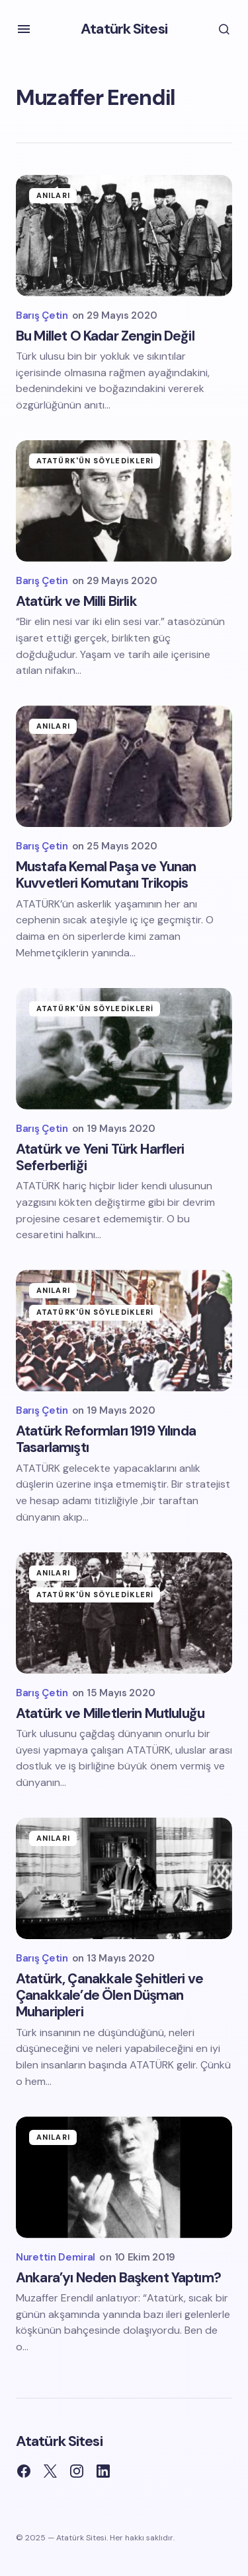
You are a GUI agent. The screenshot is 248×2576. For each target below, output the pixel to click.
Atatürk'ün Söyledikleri (94, 460)
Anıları (53, 195)
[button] (24, 29)
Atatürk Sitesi (124, 28)
